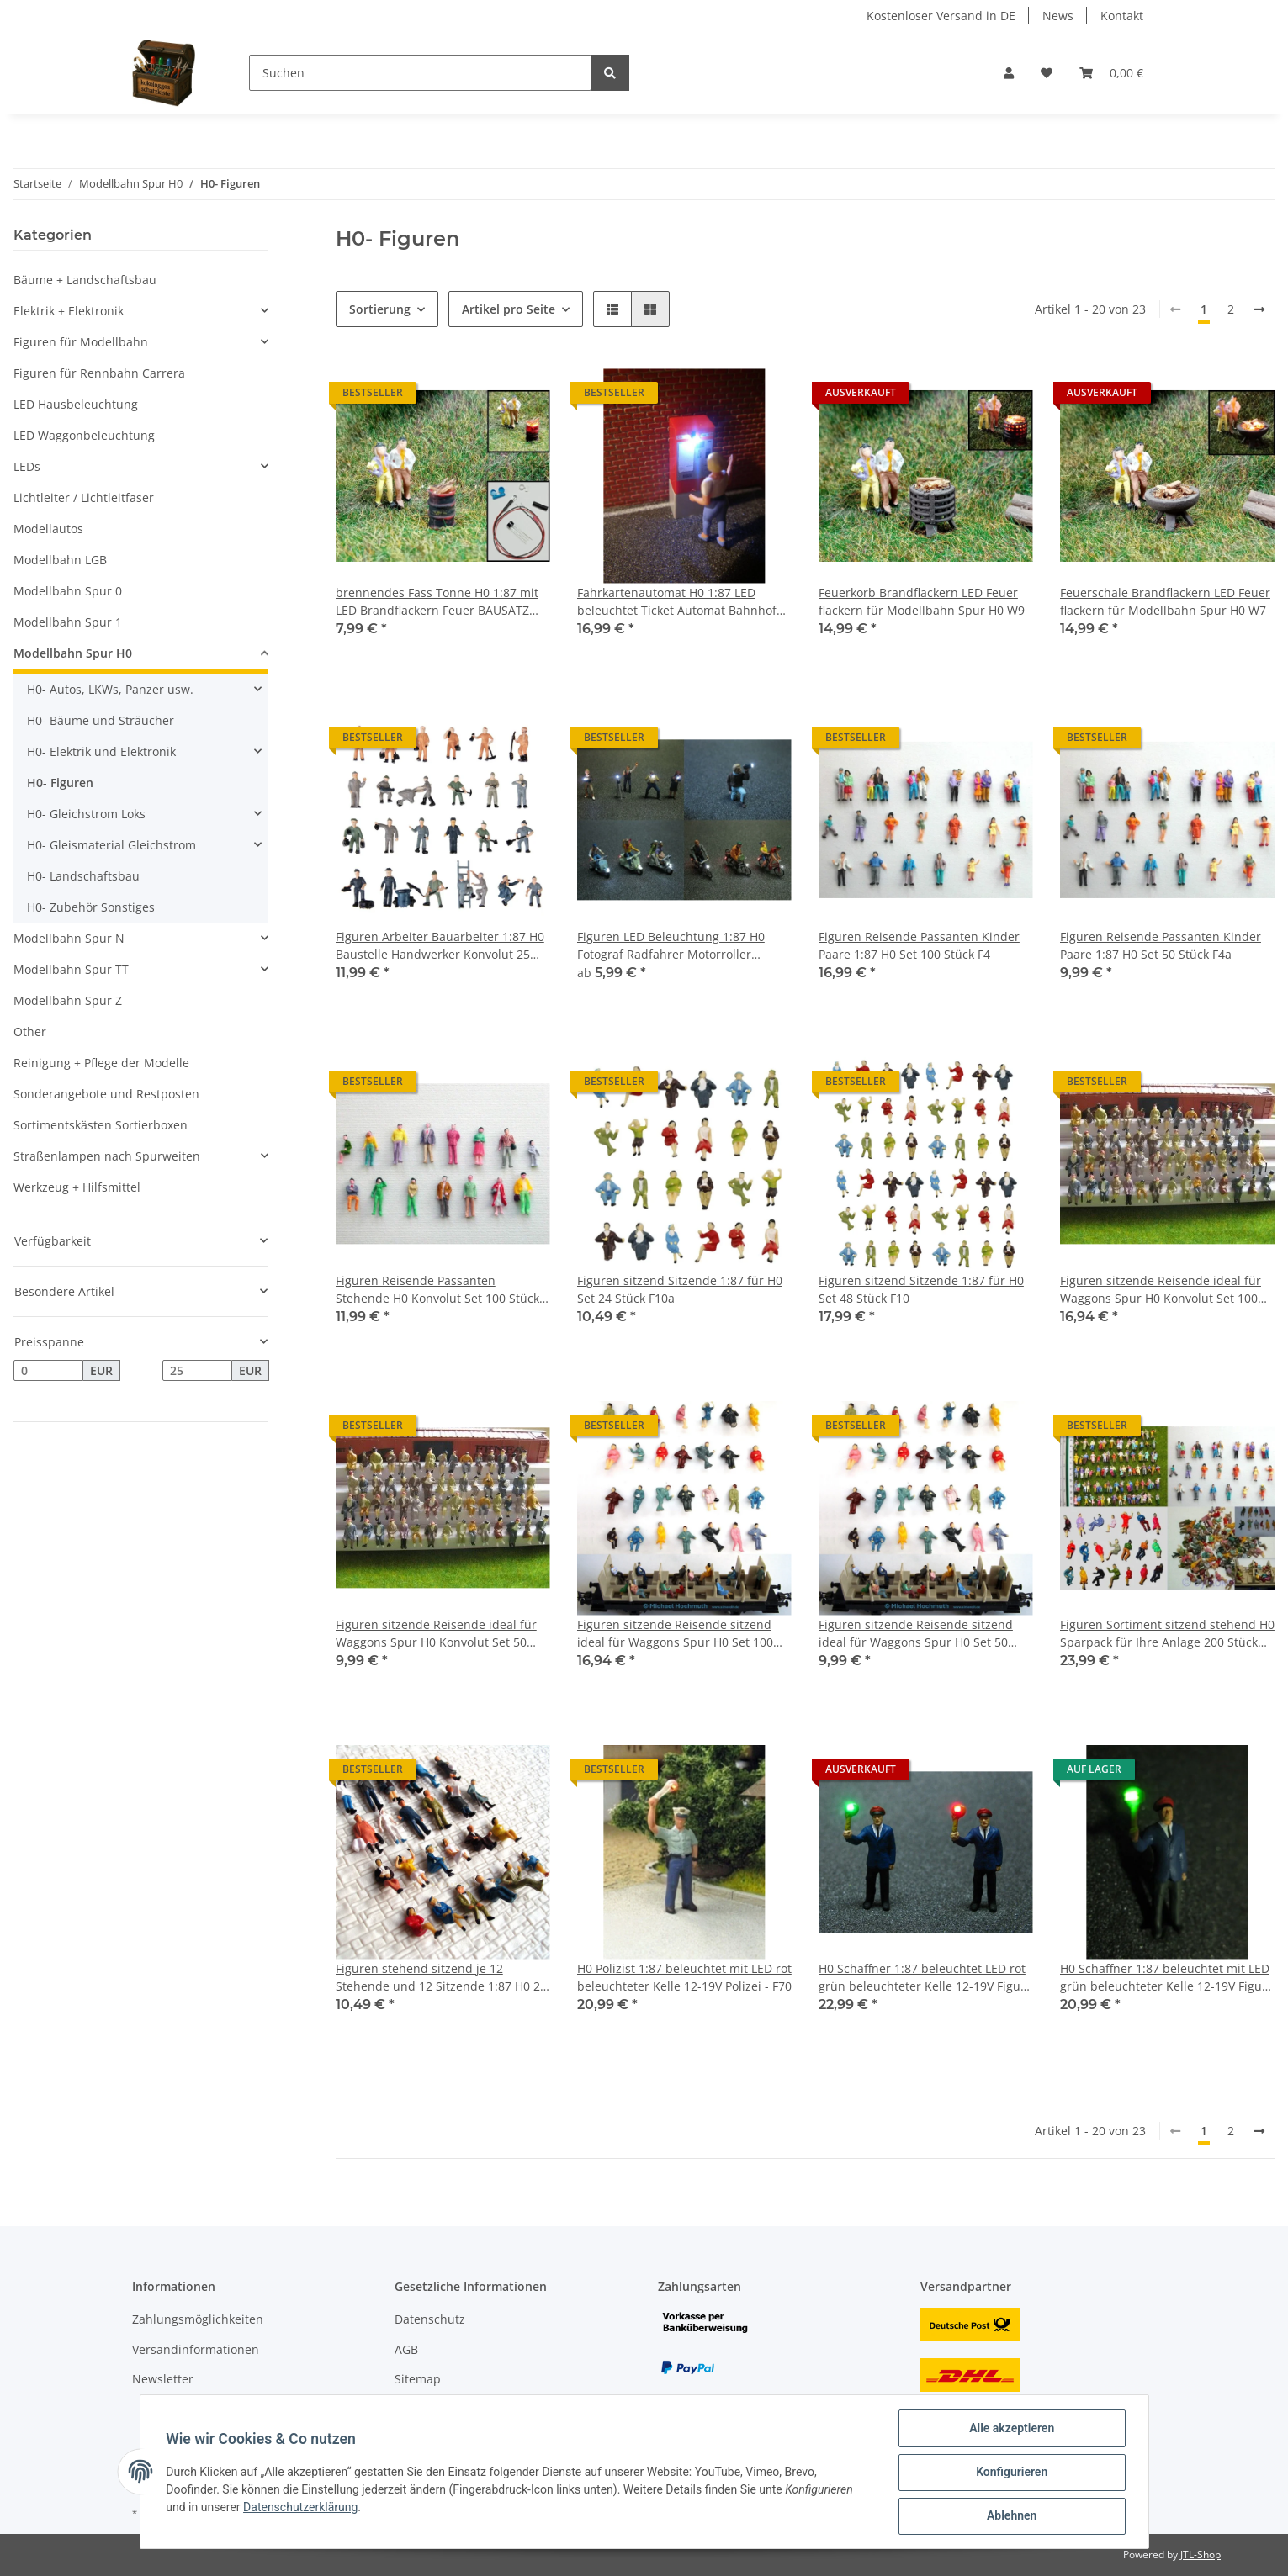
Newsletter (162, 2379)
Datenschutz (430, 2319)
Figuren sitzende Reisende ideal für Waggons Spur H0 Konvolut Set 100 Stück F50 (1160, 1289)
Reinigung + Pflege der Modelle (101, 1063)
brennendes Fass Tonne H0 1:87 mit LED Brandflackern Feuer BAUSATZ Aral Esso (437, 601)
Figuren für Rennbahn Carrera (99, 373)
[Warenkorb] (1111, 73)
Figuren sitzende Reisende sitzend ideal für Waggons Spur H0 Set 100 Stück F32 (675, 1633)
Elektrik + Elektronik (68, 311)
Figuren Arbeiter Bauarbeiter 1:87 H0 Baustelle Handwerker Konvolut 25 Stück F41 (440, 945)
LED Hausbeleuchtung (75, 404)
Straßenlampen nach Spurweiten (106, 1156)
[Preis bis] (197, 1371)
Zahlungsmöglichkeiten (197, 2319)
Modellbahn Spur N (69, 938)
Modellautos (48, 529)
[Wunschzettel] (1046, 73)
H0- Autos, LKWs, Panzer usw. (110, 689)
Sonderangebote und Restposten (106, 1094)
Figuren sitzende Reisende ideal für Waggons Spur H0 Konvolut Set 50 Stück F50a (436, 1633)
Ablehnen (1011, 2516)
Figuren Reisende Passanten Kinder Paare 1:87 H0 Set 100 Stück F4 (919, 945)
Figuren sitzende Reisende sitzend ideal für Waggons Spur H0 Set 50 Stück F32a (916, 1633)
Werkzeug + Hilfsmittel (76, 1187)
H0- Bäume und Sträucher (100, 720)
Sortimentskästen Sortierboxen (100, 1125)
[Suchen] (420, 73)
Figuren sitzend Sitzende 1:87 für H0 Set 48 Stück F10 (921, 1289)
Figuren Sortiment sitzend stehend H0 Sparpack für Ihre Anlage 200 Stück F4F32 (1167, 1633)
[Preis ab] (48, 1371)
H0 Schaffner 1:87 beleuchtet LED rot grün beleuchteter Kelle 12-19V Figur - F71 (926, 1977)
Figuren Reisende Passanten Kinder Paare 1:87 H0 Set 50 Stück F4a (1160, 945)
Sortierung (380, 309)
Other (29, 1031)
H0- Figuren (60, 783)
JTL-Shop (1200, 2554)
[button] (1008, 73)
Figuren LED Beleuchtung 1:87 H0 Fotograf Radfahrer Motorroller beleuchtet (671, 945)
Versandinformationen (195, 2349)
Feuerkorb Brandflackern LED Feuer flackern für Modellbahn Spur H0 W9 (922, 601)
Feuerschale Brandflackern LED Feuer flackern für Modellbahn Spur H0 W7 (1165, 601)
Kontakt (1121, 16)
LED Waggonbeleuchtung (84, 435)
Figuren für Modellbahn (80, 342)
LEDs (26, 466)
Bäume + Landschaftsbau (84, 280)
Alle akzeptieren (1010, 2429)
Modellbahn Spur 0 (67, 591)
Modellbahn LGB (60, 560)
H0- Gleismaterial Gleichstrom (111, 845)
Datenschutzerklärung (301, 2508)
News (1057, 16)
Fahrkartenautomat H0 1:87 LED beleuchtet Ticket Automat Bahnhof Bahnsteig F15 (677, 601)
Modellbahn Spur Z (67, 1000)
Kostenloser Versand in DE (941, 16)
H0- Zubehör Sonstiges (91, 907)
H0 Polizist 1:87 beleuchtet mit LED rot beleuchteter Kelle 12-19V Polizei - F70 (684, 1977)
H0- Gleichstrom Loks (86, 814)
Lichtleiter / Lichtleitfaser (83, 497)
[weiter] (1259, 309)
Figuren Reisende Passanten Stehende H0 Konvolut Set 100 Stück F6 (437, 1289)
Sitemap (418, 2379)
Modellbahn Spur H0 (72, 653)
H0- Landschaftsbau (83, 876)
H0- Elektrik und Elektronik (101, 751)
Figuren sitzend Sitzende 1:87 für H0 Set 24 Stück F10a (679, 1289)
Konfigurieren (1011, 2472)
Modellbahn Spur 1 (67, 622)
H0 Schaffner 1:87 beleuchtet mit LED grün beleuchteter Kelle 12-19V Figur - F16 (1167, 1977)
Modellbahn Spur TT (71, 969)
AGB (406, 2349)
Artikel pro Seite (508, 309)
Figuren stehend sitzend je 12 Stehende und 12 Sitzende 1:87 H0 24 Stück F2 (441, 1977)
